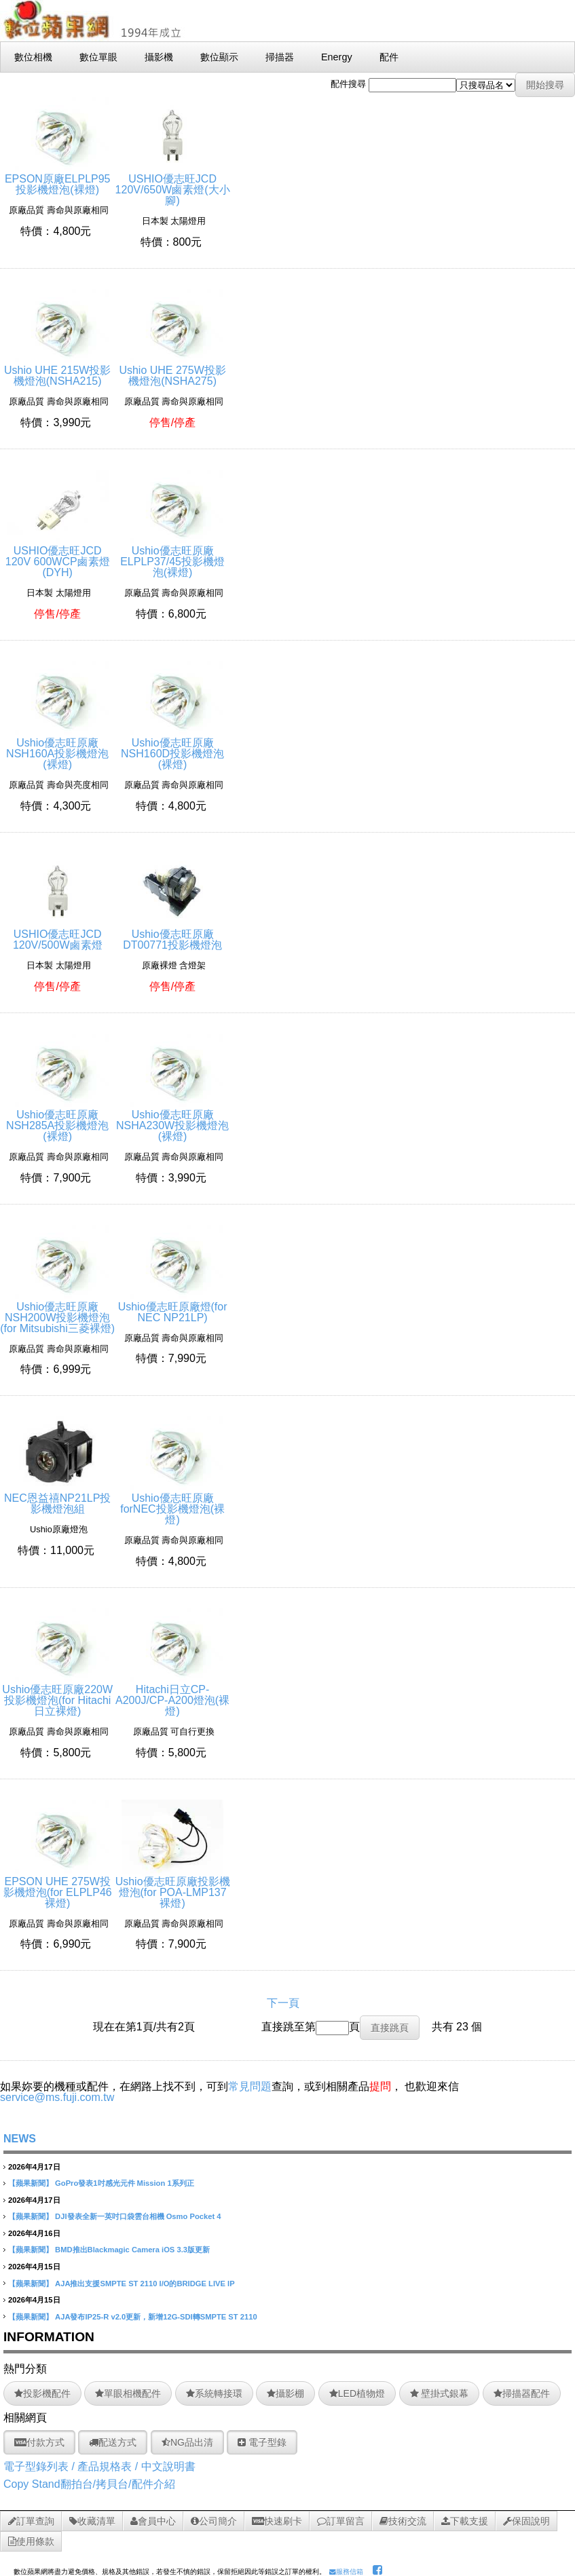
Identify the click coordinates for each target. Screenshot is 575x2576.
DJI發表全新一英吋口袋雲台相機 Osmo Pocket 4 (138, 2216)
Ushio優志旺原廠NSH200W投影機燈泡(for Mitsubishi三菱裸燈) (57, 1312)
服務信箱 (346, 2571)
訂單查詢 (31, 2521)
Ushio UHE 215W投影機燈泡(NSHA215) (57, 370)
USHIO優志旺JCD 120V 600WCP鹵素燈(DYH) (57, 556)
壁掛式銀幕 (439, 2393)
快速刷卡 (277, 2521)
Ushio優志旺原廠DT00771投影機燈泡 (172, 934)
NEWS (19, 2138)
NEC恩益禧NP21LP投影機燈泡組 (57, 1498)
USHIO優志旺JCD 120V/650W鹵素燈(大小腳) (172, 184)
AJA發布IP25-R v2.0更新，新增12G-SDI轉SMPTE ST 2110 (156, 2317)
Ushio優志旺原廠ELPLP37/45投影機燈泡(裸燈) (172, 556)
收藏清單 (92, 2521)
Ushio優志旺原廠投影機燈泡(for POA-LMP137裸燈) (172, 1887)
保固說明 (526, 2521)
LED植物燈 (357, 2393)
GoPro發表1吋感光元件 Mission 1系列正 (124, 2183)
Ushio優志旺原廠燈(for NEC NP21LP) (172, 1306)
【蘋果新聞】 (30, 2183)
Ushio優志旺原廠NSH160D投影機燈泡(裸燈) (172, 748)
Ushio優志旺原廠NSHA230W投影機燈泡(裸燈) (172, 1120)
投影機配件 (42, 2393)
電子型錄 (262, 2442)
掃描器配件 (522, 2393)
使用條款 (31, 2541)
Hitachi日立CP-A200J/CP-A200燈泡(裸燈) (172, 1695)
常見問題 (250, 2086)
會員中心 (153, 2521)
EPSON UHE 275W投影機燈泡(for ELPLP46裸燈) (57, 1887)
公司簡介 (214, 2521)
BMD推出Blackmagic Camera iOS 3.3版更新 (132, 2250)
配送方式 (112, 2442)
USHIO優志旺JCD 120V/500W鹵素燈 (58, 934)
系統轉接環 (214, 2393)
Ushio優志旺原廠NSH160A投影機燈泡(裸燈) (57, 748)
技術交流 (402, 2521)
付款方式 (39, 2442)
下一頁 (283, 2003)
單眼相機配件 (128, 2393)
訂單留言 (341, 2521)
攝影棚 (285, 2393)
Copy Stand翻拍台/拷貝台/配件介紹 (89, 2484)
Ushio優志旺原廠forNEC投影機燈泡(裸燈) (172, 1503)
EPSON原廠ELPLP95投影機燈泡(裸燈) (58, 178)
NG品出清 (187, 2442)
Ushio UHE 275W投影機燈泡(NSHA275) (172, 370)
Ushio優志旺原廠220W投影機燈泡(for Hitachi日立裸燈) (57, 1695)
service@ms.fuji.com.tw (57, 2097)
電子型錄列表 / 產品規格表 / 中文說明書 (99, 2466)
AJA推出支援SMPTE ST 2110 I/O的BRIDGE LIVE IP (145, 2283)
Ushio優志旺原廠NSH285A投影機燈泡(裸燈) (57, 1120)
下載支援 (464, 2521)
